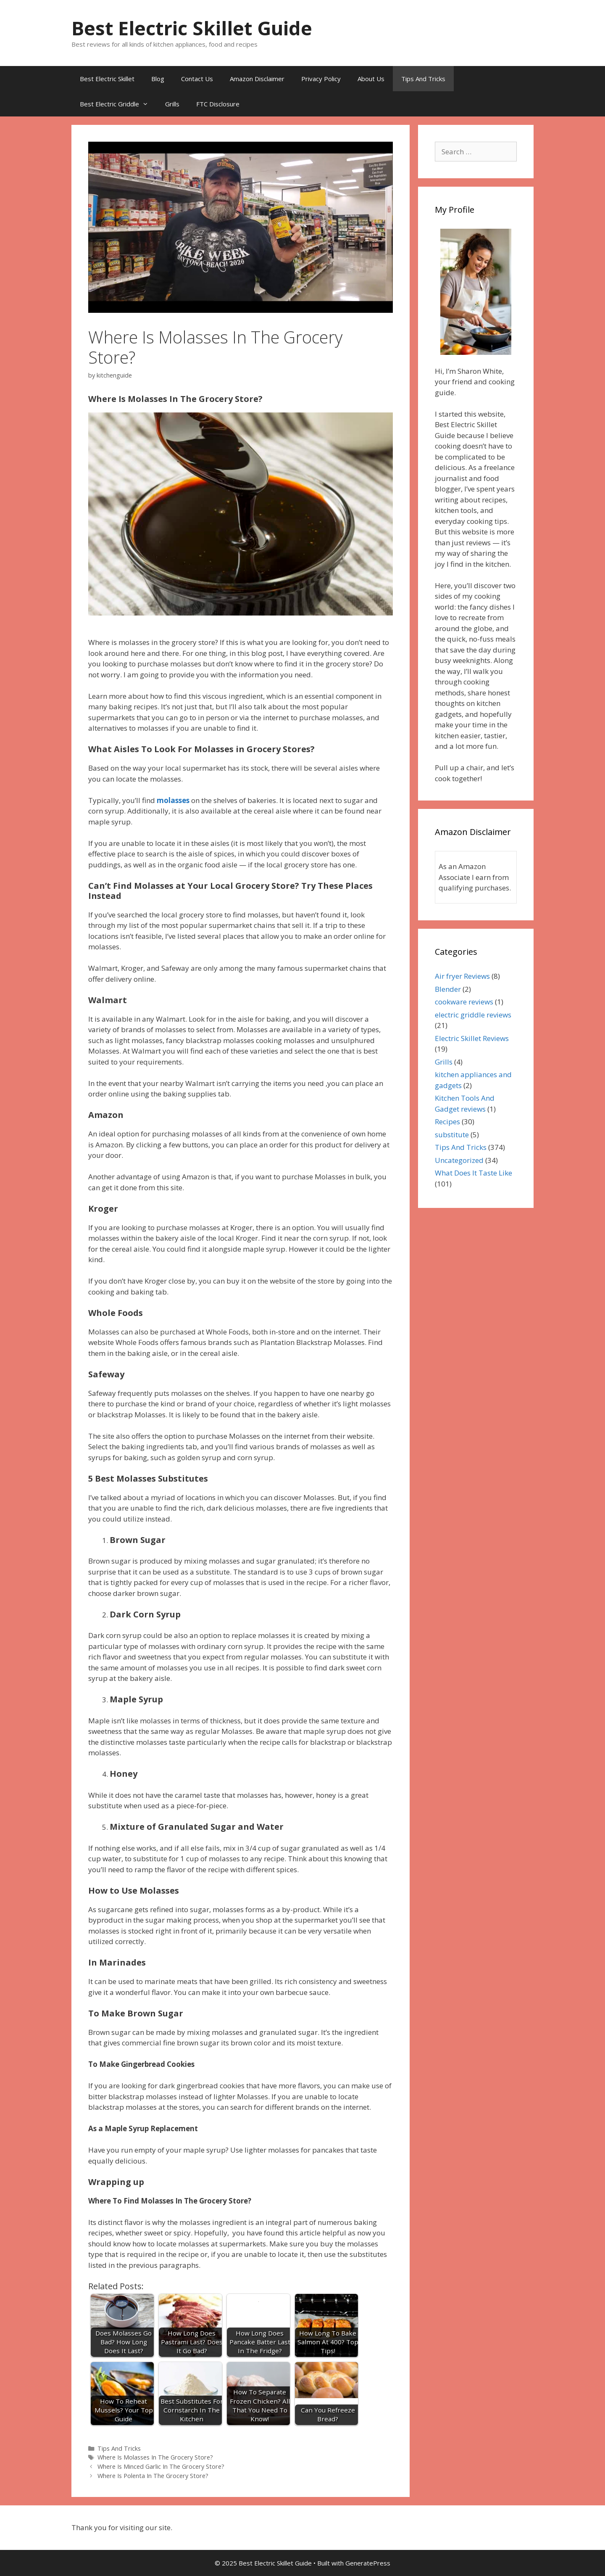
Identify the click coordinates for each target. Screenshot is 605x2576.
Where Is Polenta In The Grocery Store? (153, 2476)
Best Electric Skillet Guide (191, 28)
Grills (172, 104)
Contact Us (197, 78)
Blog (157, 78)
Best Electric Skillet (107, 78)
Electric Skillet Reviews (472, 1038)
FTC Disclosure (217, 104)
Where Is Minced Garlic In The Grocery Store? (160, 2466)
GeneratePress (367, 2563)
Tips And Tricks (423, 78)
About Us (371, 78)
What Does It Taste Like (473, 1173)
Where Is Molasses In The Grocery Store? (155, 2457)
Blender (448, 989)
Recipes (447, 1121)
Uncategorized (459, 1160)
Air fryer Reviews (462, 976)
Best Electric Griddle (118, 103)
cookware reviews (464, 1002)
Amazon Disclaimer (257, 78)
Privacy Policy (321, 78)
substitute (452, 1134)
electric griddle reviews (473, 1015)
